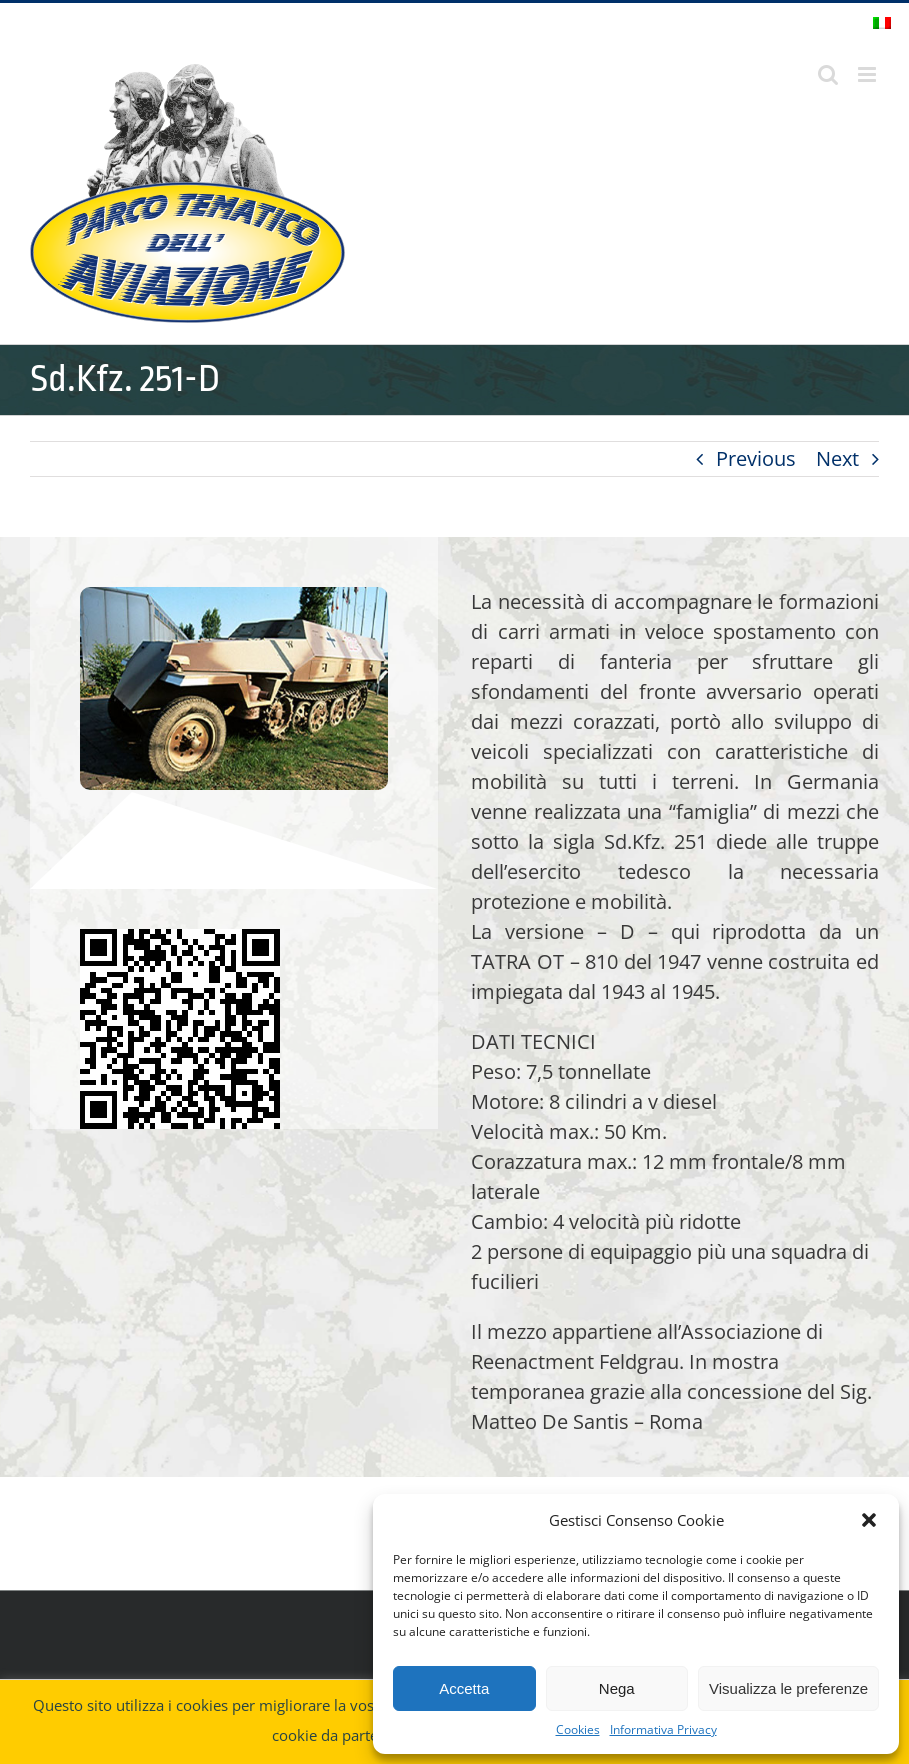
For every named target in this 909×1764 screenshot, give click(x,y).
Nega (617, 1688)
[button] (869, 1520)
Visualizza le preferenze (788, 1688)
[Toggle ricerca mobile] (828, 74)
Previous (756, 458)
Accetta (464, 1688)
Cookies (578, 1729)
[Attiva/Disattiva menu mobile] (868, 74)
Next (837, 458)
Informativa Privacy (663, 1729)
